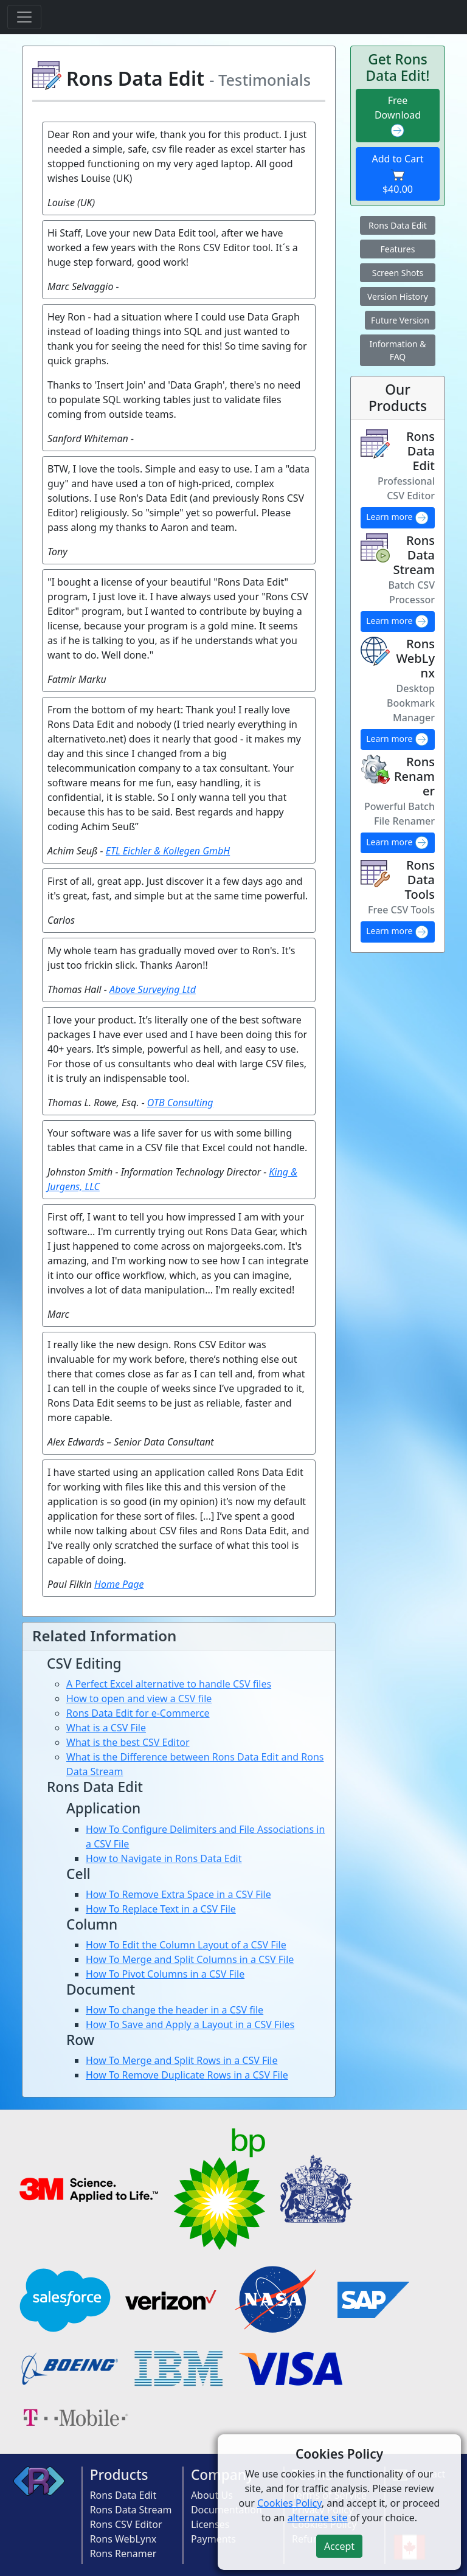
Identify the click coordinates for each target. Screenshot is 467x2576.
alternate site (318, 2517)
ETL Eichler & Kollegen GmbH (168, 850)
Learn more (397, 518)
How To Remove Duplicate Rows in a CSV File (187, 2075)
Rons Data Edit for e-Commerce (138, 1713)
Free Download (398, 116)
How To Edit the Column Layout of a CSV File (186, 1944)
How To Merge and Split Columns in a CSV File (190, 1959)
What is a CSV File (106, 1727)
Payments (213, 2539)
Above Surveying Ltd (152, 989)
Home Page (119, 1584)
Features (398, 249)
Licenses (210, 2524)
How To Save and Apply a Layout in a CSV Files (190, 2024)
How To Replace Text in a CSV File (161, 1909)
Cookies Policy (289, 2503)
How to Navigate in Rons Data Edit (163, 1858)
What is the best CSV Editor (128, 1742)
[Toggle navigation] (24, 17)
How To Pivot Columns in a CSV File (165, 1974)
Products (119, 2474)
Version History (397, 296)
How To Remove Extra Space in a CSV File (178, 1894)
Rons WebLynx (123, 2539)
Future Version (400, 320)
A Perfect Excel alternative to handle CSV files (168, 1684)
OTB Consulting (180, 1102)
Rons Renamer (123, 2553)
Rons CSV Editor (126, 2524)
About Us (212, 2495)
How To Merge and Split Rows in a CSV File (182, 2060)
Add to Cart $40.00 (397, 174)
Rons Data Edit (397, 225)
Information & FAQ (397, 350)
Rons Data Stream (131, 2509)
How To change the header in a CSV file (174, 2010)
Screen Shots (398, 273)
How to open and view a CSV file (139, 1698)
